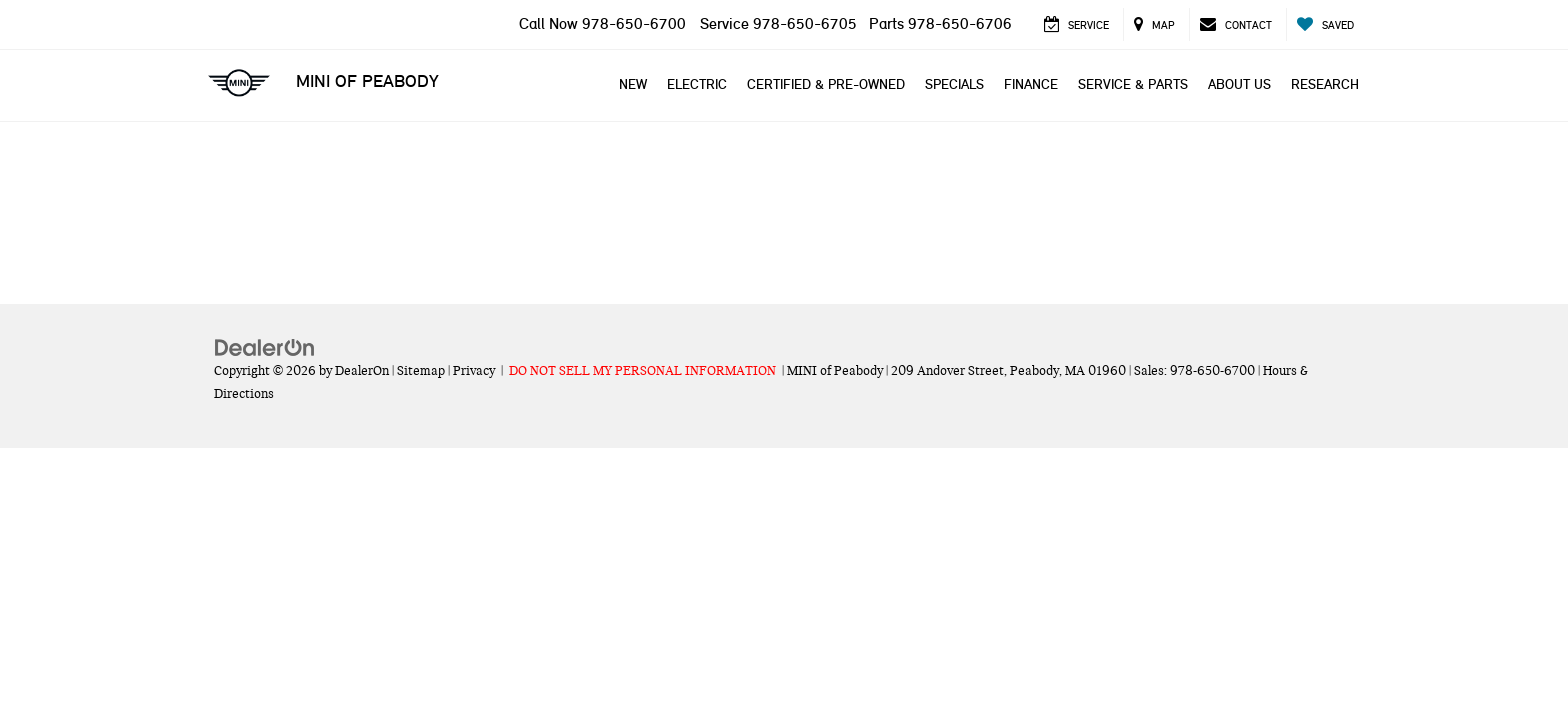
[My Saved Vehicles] (1325, 24)
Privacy (474, 371)
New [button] (633, 84)
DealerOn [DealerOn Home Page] (362, 371)
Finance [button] (1031, 84)
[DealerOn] (265, 347)
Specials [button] (954, 84)
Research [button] (1325, 84)
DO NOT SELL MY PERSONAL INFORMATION (642, 371)
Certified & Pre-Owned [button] (826, 84)
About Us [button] (1239, 84)
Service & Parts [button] (1133, 84)
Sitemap (421, 371)
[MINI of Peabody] (784, 190)
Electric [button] (697, 84)
